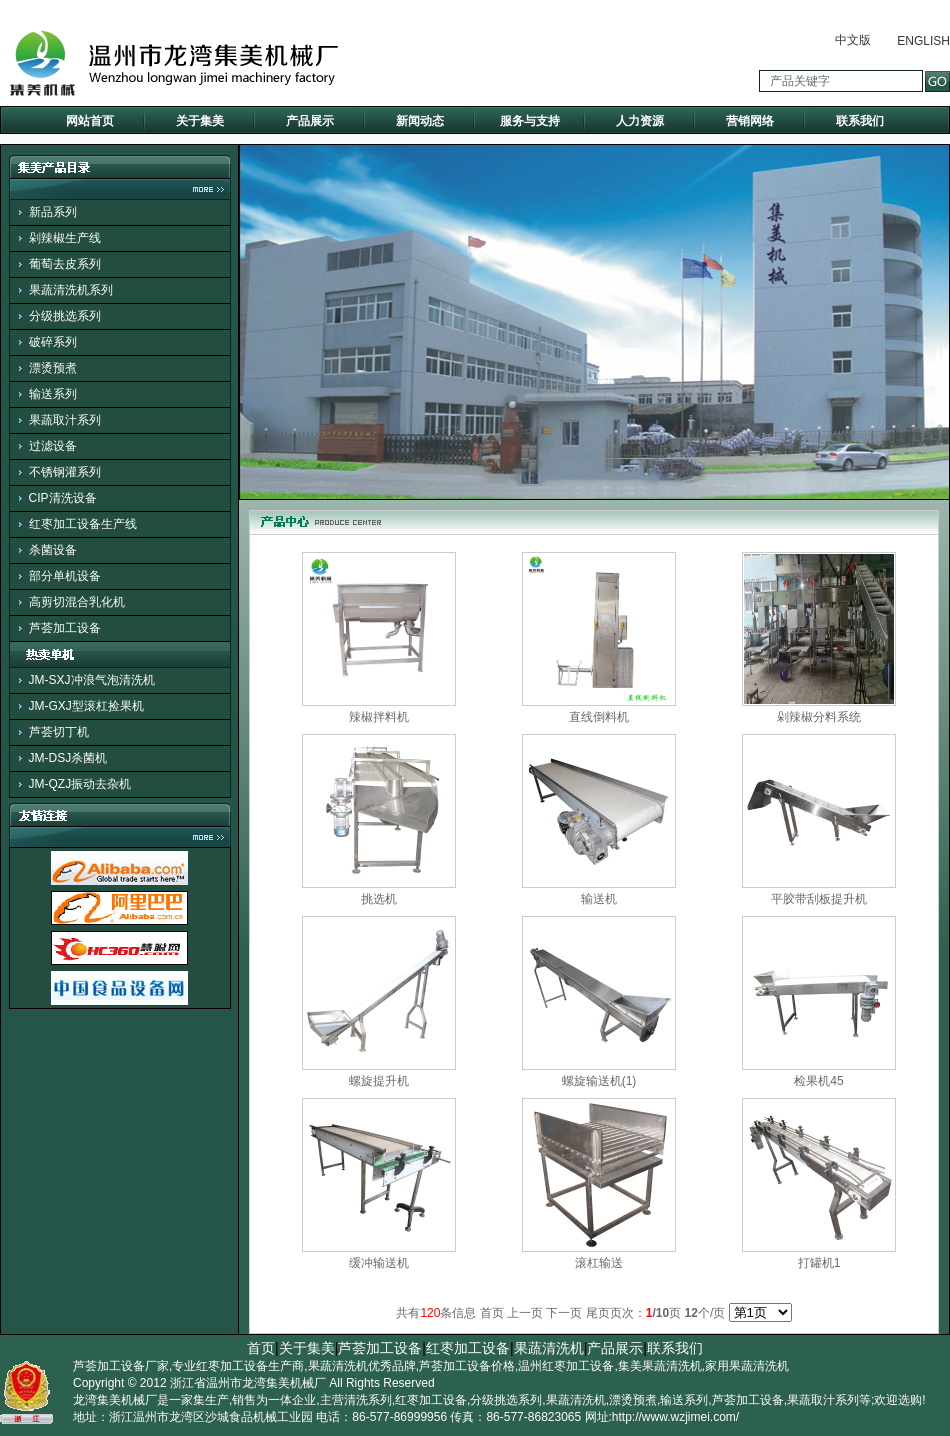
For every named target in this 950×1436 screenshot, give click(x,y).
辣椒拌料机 (379, 717)
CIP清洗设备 (63, 498)
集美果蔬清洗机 (660, 1366)
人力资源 (640, 121)
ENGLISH (923, 41)
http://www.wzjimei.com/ (675, 1417)
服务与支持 (530, 121)
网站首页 (90, 121)
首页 (261, 1348)
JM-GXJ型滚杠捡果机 (86, 706)
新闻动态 (420, 121)
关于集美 (200, 121)
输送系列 (53, 394)
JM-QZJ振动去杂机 (80, 784)
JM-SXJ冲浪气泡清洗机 (92, 680)
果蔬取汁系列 (65, 420)
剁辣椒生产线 (65, 238)
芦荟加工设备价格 (467, 1366)
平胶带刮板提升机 (819, 899)
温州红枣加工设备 (566, 1366)
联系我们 (860, 121)
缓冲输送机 (379, 1263)
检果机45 (818, 1081)
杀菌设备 (53, 550)
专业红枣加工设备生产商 (238, 1366)
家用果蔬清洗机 (747, 1366)
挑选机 (379, 899)
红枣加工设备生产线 (83, 524)
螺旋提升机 (379, 1081)
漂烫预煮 (53, 368)
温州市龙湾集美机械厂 (266, 1383)
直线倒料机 (599, 717)
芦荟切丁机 (59, 732)
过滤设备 (53, 446)
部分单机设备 (65, 576)
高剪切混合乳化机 (77, 602)
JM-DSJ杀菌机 (68, 758)
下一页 (564, 1313)
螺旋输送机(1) (599, 1081)
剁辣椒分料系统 (819, 717)
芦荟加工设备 (65, 628)
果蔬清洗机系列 (71, 290)
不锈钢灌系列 (65, 472)
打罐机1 (819, 1263)
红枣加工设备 (468, 1348)
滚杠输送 (599, 1263)
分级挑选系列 (65, 316)
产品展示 (310, 121)
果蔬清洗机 (549, 1348)
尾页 (598, 1313)
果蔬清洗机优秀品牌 (362, 1366)
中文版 (853, 40)
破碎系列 (53, 342)
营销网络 (750, 121)
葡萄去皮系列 (65, 264)
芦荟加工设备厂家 (121, 1366)
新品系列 (53, 212)
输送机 (599, 899)
